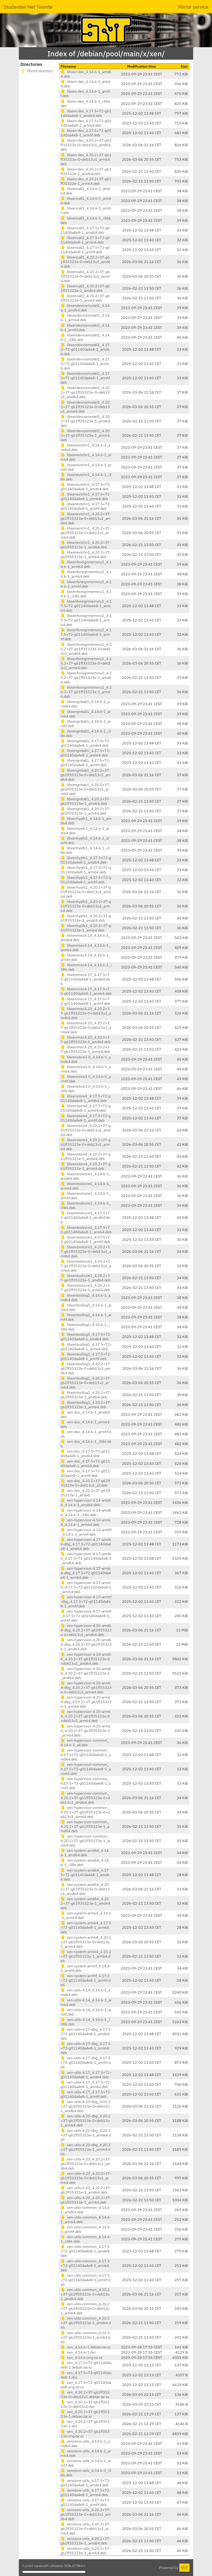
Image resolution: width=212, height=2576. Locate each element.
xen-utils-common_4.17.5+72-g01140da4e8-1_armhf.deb (86, 2280)
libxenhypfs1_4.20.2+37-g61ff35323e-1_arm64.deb (86, 927)
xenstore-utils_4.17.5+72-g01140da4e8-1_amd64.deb (86, 2482)
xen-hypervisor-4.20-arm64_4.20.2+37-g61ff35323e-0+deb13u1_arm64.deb (86, 1716)
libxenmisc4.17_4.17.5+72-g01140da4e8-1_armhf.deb (85, 1001)
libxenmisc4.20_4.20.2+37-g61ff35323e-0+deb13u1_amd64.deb (86, 1013)
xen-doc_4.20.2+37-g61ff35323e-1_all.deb (85, 1492)
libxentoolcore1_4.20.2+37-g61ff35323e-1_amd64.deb (86, 1277)
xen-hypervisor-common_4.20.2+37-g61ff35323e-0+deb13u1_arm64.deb (85, 1812)
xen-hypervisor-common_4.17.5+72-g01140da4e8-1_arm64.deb (86, 1769)
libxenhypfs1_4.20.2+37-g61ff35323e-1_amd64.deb (86, 918)
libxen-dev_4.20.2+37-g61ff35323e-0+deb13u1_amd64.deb (86, 145)
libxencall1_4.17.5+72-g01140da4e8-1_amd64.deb (85, 230)
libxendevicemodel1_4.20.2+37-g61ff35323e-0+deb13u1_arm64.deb (86, 407)
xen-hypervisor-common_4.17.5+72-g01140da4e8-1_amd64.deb (86, 1754)
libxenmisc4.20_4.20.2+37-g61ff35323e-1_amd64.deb (86, 1039)
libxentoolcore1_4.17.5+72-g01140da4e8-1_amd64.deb (85, 1217)
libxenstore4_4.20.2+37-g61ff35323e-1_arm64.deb (86, 1166)
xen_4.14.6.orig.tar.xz (81, 2357)
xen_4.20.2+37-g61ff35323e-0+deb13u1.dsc (85, 2404)
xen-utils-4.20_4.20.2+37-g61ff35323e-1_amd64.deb (86, 2189)
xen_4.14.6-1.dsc (78, 2352)
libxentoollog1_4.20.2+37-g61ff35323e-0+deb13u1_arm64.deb (86, 1382)
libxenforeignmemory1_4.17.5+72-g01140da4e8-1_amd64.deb (86, 606)
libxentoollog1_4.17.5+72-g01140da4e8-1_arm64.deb (86, 1346)
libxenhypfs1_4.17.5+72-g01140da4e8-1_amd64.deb (86, 859)
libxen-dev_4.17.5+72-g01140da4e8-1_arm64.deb (86, 123)
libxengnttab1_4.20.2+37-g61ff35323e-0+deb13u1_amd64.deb (86, 775)
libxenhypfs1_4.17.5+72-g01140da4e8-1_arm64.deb (86, 869)
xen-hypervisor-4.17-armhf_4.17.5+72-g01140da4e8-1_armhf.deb (86, 1616)
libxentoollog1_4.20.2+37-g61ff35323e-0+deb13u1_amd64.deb (86, 1368)
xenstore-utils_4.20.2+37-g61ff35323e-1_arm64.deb (86, 2550)
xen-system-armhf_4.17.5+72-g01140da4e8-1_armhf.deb (86, 1980)
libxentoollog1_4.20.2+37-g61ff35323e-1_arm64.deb (86, 1404)
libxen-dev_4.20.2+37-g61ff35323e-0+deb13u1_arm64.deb (86, 159)
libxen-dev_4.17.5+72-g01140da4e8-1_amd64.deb (86, 113)
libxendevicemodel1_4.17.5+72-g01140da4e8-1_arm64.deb (86, 363)
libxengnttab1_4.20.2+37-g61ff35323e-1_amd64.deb (85, 801)
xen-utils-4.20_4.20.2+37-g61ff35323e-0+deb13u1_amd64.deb (86, 2163)
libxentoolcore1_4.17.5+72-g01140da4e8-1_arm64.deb (86, 1229)
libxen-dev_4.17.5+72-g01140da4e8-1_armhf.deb (86, 132)
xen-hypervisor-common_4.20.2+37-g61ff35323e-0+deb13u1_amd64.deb (85, 1798)
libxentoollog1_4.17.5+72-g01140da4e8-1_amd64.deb (86, 1336)
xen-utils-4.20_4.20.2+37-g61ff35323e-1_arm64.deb (86, 2199)
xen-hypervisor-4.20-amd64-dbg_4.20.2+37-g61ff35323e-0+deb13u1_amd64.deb (86, 1630)
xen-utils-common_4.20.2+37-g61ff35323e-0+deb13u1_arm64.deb (85, 2308)
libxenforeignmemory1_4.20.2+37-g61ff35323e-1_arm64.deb (86, 692)
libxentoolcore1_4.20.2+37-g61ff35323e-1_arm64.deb (85, 1287)
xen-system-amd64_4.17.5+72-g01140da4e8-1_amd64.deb (85, 1875)
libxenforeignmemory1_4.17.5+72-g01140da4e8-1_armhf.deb (86, 634)
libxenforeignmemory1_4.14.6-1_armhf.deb (86, 584)
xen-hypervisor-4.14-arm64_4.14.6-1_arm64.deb (86, 1522)
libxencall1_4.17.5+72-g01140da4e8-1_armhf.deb (85, 249)
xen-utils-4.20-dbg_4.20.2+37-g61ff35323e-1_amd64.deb (86, 2135)
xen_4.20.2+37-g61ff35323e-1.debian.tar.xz (85, 2413)
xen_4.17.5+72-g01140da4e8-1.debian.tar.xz (86, 2364)
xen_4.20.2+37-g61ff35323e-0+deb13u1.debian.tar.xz (85, 2394)
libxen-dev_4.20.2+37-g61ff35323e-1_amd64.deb (86, 171)
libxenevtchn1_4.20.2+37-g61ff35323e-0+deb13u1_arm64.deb (86, 532)
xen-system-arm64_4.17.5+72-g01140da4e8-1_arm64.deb (86, 1927)
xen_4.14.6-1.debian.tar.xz (86, 2347)
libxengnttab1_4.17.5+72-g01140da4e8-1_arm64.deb (85, 752)
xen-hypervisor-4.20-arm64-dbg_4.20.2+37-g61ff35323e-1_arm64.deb (86, 1702)
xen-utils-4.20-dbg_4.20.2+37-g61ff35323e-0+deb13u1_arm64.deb (86, 2120)
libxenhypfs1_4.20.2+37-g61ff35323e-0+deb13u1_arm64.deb (86, 906)
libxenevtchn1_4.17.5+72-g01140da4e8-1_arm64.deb (86, 496)
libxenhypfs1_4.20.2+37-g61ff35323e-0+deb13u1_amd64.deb (86, 892)
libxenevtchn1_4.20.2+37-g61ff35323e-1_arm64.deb (86, 554)
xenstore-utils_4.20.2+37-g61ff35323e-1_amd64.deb (86, 2540)
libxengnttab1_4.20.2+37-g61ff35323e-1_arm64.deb (85, 810)
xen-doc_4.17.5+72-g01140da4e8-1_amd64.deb (85, 1453)
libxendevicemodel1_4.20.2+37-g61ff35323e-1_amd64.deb (86, 421)
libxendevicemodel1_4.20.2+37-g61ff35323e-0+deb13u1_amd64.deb (86, 392)
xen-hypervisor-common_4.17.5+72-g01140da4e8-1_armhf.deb (86, 1783)
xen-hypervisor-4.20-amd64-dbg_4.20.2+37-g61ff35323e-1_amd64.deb (86, 1644)
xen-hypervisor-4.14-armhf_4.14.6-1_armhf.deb (86, 1532)
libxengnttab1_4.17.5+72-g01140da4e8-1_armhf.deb (85, 762)
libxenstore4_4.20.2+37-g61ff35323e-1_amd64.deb (86, 1156)
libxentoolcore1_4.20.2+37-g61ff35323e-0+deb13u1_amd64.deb (86, 1251)
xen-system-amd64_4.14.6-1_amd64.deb (85, 1852)
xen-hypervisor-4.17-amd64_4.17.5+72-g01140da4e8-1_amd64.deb (86, 1558)
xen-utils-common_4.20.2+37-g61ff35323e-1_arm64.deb (85, 2337)
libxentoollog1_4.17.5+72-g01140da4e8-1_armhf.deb (86, 1356)
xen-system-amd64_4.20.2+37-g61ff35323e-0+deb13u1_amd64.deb (85, 1889)
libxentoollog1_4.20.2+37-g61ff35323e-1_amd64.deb (86, 1394)
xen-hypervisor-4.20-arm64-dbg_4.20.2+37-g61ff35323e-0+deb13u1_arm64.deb (86, 1687)
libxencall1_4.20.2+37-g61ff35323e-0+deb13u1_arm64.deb (85, 276)
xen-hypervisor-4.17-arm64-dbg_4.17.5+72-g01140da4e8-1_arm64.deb (86, 1573)
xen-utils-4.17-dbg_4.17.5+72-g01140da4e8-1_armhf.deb (86, 2062)
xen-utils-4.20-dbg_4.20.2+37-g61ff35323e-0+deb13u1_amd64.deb (86, 2106)
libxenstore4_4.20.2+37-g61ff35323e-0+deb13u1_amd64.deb (86, 1130)
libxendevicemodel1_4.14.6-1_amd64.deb (86, 307)
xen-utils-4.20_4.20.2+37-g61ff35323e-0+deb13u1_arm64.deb (86, 2178)
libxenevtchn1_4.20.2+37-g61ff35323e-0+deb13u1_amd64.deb (86, 518)
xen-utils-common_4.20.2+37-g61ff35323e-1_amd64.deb (86, 2323)
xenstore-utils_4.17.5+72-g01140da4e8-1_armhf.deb (86, 2502)
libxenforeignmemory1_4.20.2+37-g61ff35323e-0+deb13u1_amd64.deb (86, 649)
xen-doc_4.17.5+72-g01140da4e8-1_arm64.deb (85, 1463)
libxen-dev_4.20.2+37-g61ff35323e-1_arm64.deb (86, 181)
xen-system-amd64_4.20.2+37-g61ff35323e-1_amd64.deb (86, 1903)
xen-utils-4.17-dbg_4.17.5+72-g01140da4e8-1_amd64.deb (86, 2034)
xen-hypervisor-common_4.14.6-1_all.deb (85, 1742)
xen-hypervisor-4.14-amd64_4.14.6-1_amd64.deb (86, 1502)
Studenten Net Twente (28, 6)
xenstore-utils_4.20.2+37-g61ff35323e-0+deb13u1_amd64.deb (86, 2514)
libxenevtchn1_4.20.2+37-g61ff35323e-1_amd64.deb (86, 544)
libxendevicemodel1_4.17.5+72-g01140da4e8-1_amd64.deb (86, 349)
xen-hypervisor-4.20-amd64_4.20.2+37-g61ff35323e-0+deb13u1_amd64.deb (86, 1659)
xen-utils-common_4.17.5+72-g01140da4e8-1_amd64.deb (86, 2251)
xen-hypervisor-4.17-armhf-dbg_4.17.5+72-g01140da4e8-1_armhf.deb (86, 1601)
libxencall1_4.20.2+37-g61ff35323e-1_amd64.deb (85, 288)
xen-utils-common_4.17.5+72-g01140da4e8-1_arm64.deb (85, 2265)
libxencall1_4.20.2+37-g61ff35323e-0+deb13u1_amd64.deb (86, 261)
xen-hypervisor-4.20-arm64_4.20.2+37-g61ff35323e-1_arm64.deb (86, 1730)
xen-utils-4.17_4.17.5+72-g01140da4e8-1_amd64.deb (86, 2074)
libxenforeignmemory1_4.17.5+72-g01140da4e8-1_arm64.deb (86, 620)
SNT (184, 2567)
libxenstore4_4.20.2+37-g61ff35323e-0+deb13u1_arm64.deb (86, 1144)
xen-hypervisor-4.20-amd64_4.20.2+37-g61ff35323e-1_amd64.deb (86, 1673)
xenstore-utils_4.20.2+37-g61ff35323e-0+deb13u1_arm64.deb (86, 2528)
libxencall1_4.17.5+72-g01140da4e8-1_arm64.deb (85, 239)
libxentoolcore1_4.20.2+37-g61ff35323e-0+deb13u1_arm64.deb (86, 1266)
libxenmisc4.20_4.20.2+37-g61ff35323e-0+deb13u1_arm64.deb (86, 1027)
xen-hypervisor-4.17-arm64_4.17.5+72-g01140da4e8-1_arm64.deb (86, 1587)
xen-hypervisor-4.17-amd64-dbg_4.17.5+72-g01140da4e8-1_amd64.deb (86, 1544)
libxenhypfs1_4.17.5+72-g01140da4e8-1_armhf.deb (86, 879)
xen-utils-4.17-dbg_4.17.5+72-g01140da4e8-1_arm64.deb (86, 2048)
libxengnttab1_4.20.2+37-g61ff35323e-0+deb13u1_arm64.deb (85, 789)
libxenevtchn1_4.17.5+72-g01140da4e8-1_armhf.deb (86, 506)
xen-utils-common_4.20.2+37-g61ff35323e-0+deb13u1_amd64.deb (85, 2294)
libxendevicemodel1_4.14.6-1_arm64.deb (86, 317)
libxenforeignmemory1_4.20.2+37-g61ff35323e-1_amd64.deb (86, 677)
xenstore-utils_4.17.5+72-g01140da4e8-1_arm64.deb (86, 2492)
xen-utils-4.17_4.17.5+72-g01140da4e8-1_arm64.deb (86, 2084)
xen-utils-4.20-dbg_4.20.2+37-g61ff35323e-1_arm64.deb (86, 2149)
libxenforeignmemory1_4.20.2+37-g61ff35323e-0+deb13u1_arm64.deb (86, 663)
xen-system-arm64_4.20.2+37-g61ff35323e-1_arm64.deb (86, 1956)
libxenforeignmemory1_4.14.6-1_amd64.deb (86, 564)
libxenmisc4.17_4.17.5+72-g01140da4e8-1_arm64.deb (86, 991)
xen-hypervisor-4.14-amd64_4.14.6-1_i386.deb (86, 1512)
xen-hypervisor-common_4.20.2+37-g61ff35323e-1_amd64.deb (85, 1826)
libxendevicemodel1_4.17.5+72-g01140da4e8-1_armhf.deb (86, 378)
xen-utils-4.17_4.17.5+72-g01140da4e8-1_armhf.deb (86, 2094)
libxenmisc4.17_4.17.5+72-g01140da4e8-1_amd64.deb (85, 979)
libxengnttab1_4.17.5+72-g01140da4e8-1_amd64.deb (85, 743)
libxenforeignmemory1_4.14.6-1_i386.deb (86, 593)
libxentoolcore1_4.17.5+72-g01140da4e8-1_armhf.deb (85, 1239)
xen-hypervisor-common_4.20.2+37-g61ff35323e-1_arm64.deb (86, 1840)
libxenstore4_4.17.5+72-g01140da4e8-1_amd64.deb (86, 1098)
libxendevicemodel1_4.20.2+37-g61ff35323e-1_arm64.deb (86, 435)
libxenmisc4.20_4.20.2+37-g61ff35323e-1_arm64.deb (85, 1049)
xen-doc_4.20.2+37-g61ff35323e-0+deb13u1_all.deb (85, 1482)
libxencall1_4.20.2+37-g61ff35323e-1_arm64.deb (85, 298)
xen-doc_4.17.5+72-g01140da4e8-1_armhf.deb (85, 1473)
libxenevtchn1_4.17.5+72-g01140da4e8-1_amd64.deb (86, 486)
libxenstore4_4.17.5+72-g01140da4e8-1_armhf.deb (86, 1118)
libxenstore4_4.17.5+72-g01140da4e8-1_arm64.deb (86, 1108)
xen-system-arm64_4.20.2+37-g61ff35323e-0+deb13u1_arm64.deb (86, 1942)
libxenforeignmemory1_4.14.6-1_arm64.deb (86, 574)
